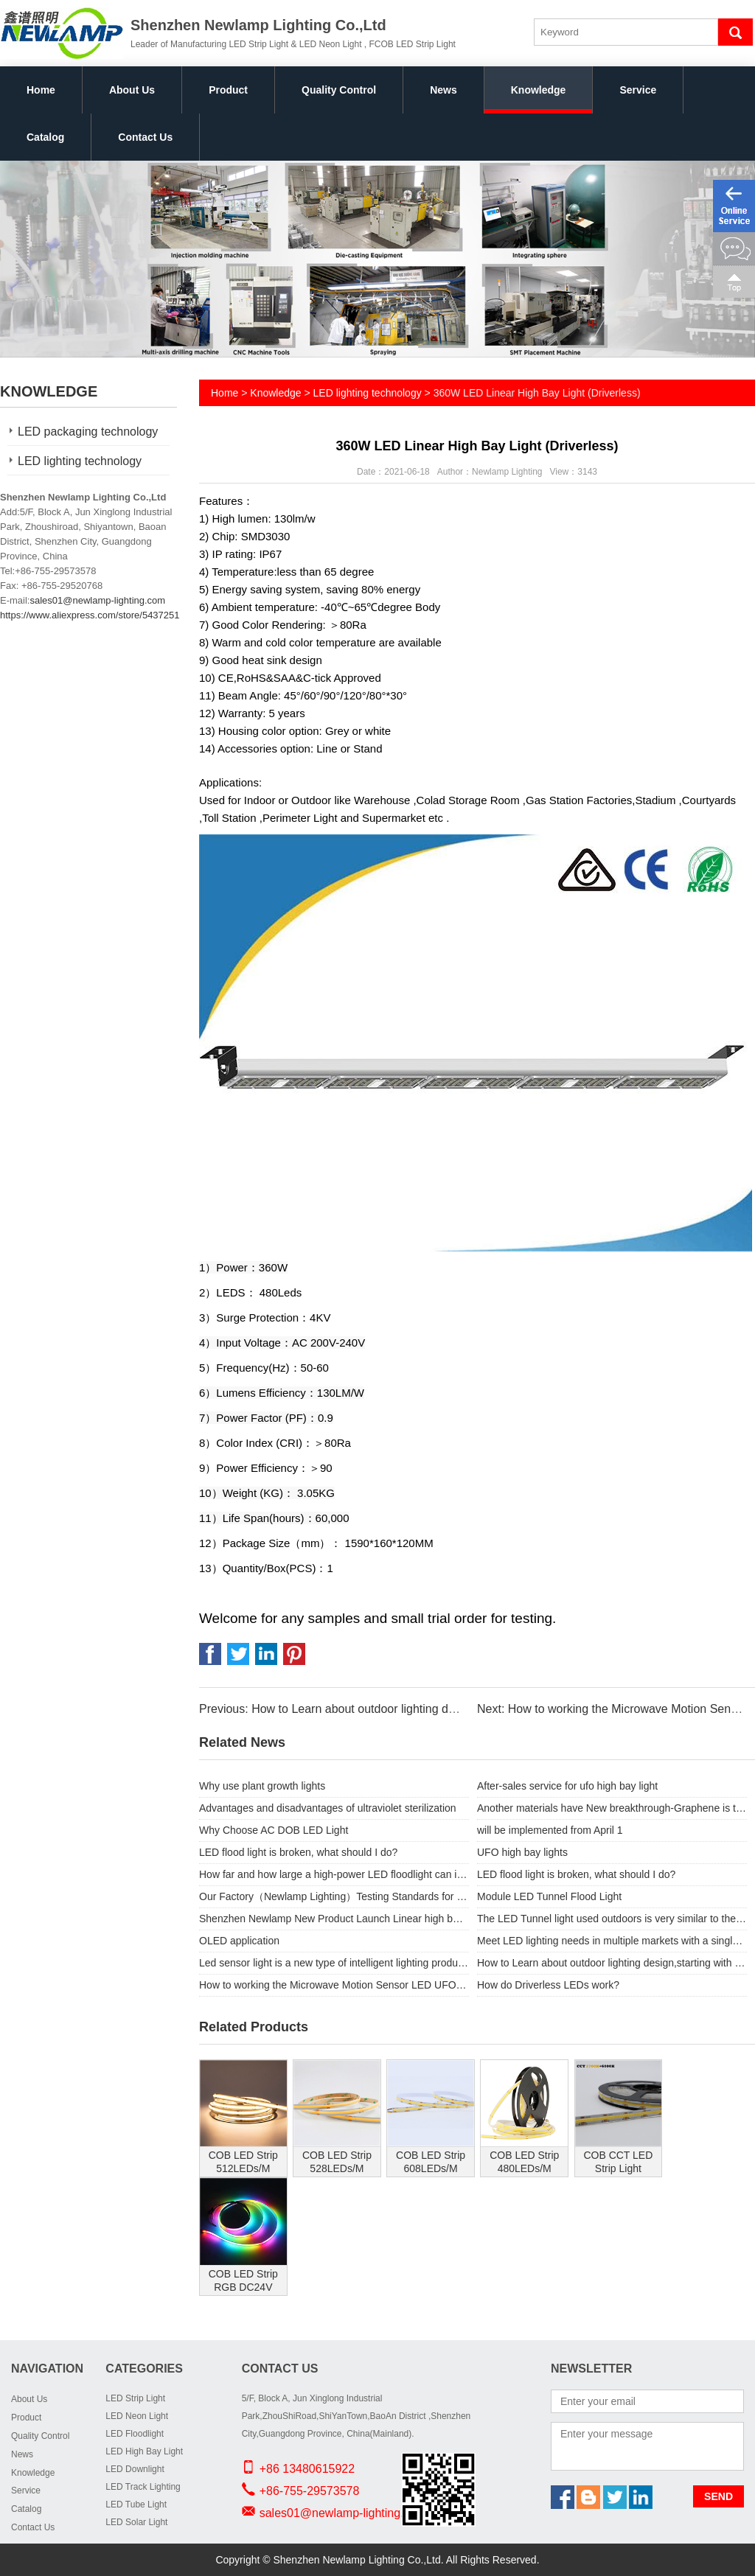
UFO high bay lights (522, 1852)
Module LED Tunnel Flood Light (549, 1896)
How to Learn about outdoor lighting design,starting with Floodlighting (612, 1963)
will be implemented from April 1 (550, 1830)
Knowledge (538, 90)
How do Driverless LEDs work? (548, 1985)
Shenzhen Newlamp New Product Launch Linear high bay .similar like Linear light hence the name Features (334, 1918)
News (443, 90)
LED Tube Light (136, 2504)
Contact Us (145, 137)
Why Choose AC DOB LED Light (273, 1830)
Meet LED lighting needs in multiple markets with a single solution (612, 1941)
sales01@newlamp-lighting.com (97, 600)
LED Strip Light (135, 2398)
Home (41, 90)
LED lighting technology (80, 461)
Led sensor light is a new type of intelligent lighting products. (334, 1963)
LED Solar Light (136, 2522)
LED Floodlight (134, 2434)
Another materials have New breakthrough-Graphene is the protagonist (612, 1808)
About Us (132, 90)
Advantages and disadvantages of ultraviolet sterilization (327, 1808)
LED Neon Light (136, 2416)
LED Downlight (134, 2469)
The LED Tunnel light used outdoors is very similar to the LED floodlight (612, 1918)
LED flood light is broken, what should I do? (298, 1852)
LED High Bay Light (144, 2451)
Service (637, 90)
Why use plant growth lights (262, 1786)
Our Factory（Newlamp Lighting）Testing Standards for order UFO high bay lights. (334, 1896)
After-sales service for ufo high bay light (567, 1786)
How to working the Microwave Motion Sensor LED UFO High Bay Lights (334, 1985)
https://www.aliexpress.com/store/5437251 (90, 615)
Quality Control (339, 90)
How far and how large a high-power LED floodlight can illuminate (334, 1874)
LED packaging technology (88, 431)
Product (228, 90)
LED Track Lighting (142, 2487)
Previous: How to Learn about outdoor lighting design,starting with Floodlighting (406, 1709)
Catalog (45, 137)
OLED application (239, 1941)
